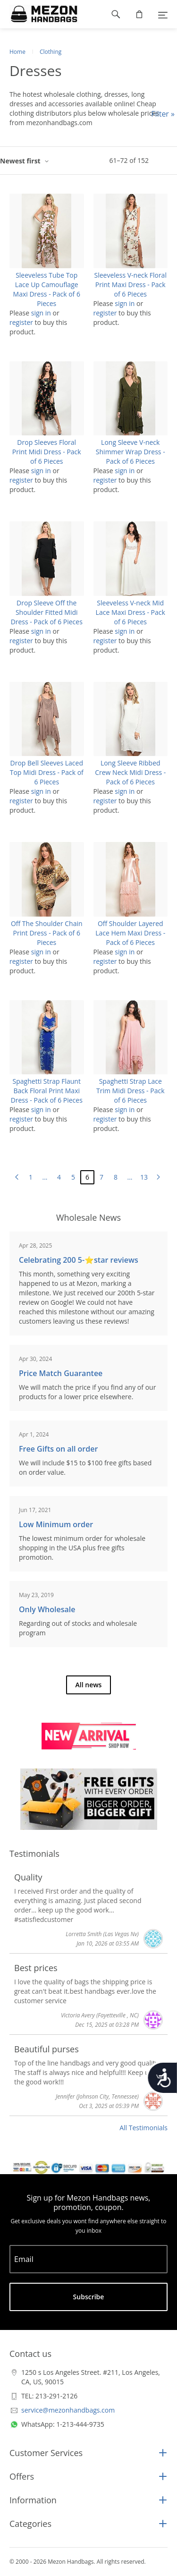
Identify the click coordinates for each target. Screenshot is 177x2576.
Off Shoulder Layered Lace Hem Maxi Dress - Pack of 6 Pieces (130, 933)
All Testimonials (143, 2127)
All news (89, 1684)
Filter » (163, 114)
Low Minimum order (56, 1524)
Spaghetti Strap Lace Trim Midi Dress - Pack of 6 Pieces (130, 1091)
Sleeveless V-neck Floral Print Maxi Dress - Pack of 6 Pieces (130, 284)
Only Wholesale (47, 1609)
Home (17, 52)
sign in (41, 312)
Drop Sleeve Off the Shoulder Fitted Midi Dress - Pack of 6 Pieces (47, 612)
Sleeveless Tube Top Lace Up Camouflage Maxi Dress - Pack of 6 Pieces (46, 289)
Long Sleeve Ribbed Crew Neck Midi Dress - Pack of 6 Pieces (130, 772)
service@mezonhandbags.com (68, 2410)
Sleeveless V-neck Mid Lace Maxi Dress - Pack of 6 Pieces (130, 612)
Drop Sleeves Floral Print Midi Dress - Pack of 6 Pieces (46, 452)
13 (144, 1177)
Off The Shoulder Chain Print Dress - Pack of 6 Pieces (47, 933)
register (21, 322)
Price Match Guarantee (60, 1373)
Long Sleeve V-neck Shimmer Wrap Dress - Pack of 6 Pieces (130, 452)
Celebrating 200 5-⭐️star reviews (78, 1260)
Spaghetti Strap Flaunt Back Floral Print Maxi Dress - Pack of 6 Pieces (47, 1091)
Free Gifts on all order (58, 1449)
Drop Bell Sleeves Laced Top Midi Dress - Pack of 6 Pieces (47, 772)
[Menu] (163, 14)
